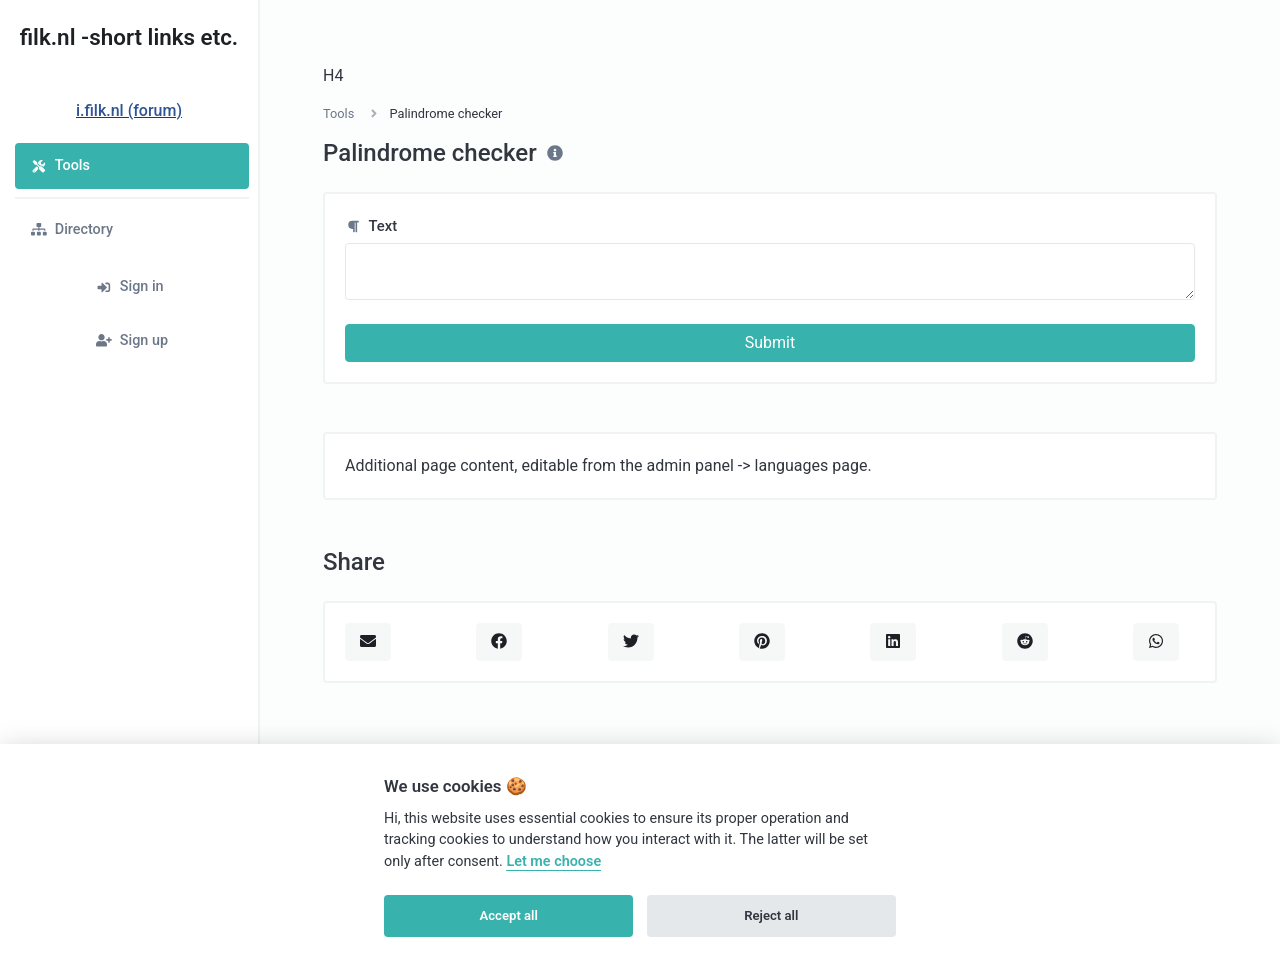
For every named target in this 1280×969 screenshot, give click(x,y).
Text (371, 226)
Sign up (132, 340)
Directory (72, 229)
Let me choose (553, 861)
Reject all (771, 915)
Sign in (130, 286)
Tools (60, 165)
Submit (770, 342)
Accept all (509, 915)
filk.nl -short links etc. (129, 37)
